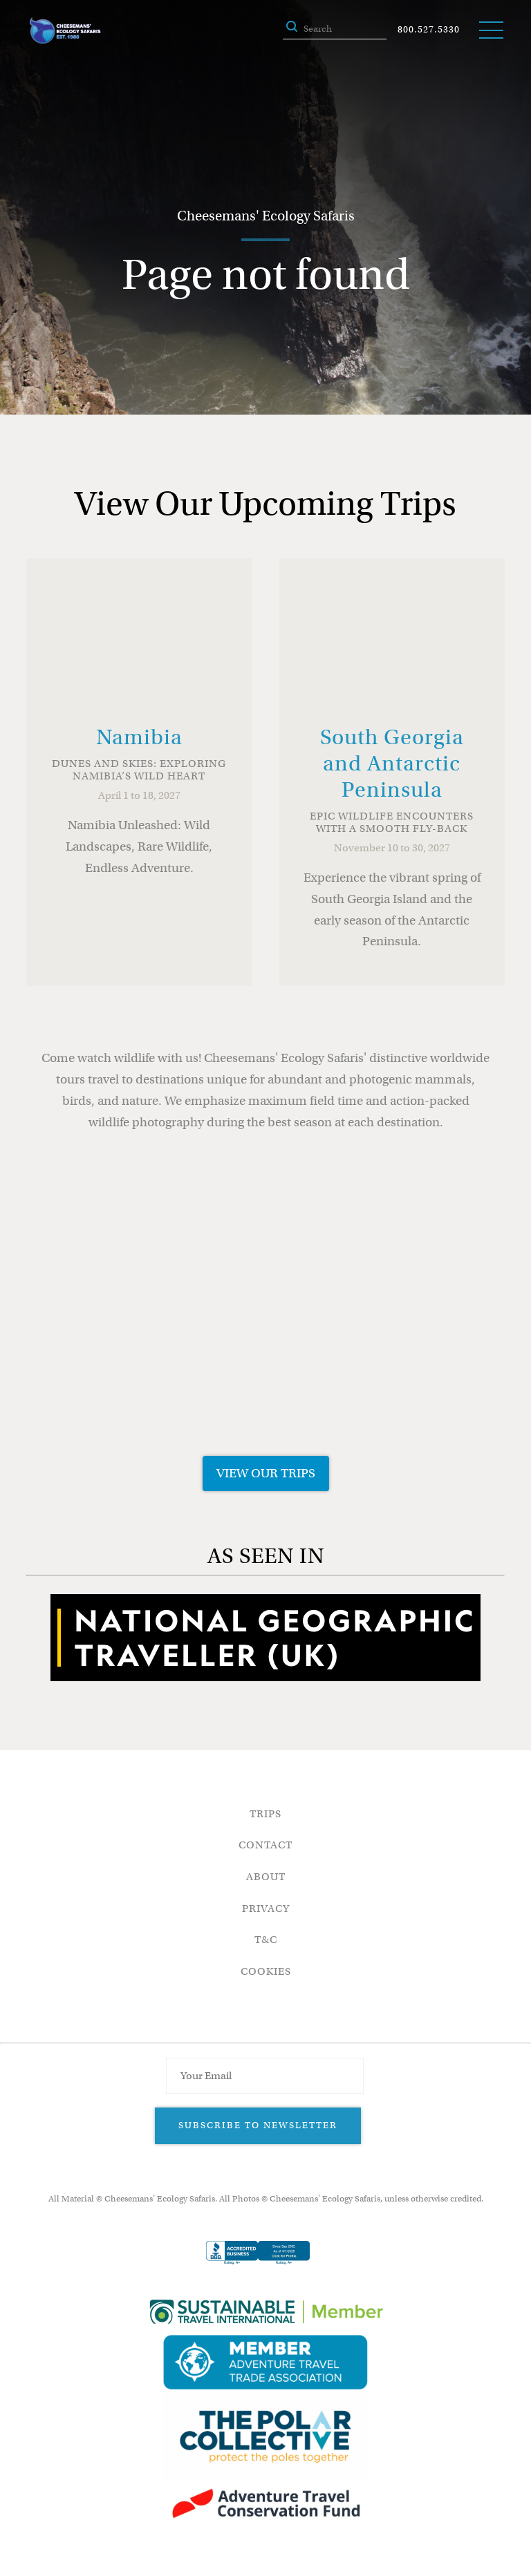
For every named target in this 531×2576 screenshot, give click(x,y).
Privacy (266, 1908)
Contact (265, 1845)
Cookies (266, 1971)
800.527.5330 (429, 29)
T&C (265, 1939)
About (266, 1877)
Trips (265, 1814)
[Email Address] (265, 2076)
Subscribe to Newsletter (257, 2125)
